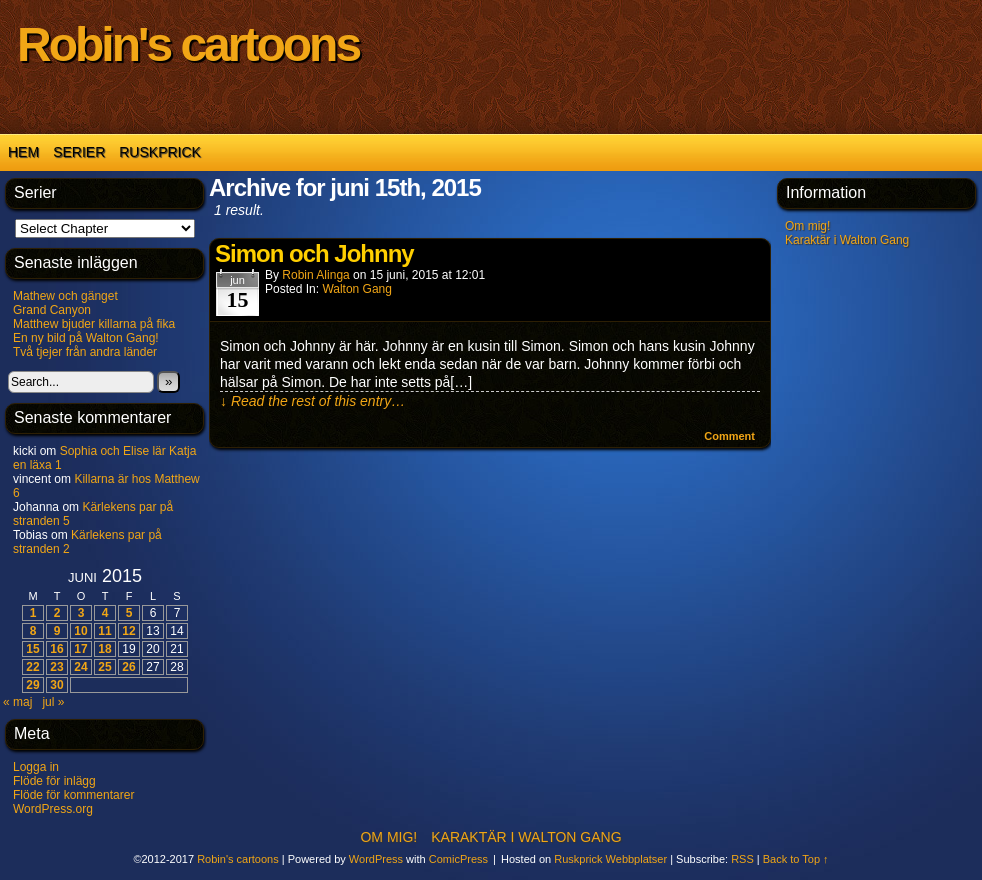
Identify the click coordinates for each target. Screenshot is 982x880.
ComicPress (458, 859)
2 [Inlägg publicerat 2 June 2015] (57, 613)
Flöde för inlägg (54, 781)
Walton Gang (357, 289)
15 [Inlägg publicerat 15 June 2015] (32, 649)
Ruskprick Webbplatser (610, 859)
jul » (53, 702)
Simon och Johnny (314, 253)
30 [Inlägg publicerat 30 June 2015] (56, 685)
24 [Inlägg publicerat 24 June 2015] (80, 667)
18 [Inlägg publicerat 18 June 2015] (104, 649)
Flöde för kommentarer (73, 795)
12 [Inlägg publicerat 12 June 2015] (128, 631)
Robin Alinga (315, 275)
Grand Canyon (52, 310)
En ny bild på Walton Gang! (86, 338)
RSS (742, 859)
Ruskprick (160, 152)
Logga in (36, 767)
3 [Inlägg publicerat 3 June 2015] (81, 613)
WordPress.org (53, 809)
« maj (17, 702)
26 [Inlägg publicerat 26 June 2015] (128, 667)
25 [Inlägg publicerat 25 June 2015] (104, 667)
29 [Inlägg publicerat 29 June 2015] (32, 685)
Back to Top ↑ (796, 859)
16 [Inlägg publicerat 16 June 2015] (56, 649)
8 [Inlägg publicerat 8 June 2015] (33, 631)
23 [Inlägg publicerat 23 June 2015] (56, 667)
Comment (729, 436)
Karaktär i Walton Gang (847, 240)
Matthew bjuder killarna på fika (94, 324)
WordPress (376, 859)
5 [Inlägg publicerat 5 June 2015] (129, 613)
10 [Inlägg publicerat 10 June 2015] (80, 631)
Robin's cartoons (188, 44)
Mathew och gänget (65, 296)
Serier (79, 152)
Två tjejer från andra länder (85, 352)
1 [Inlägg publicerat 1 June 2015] (33, 613)
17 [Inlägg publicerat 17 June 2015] (80, 649)
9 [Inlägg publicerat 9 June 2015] (57, 631)
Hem (23, 152)
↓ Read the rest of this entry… (312, 401)
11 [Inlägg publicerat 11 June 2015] (104, 631)
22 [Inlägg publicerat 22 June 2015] (32, 667)
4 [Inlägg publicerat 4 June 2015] (105, 613)
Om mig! (807, 226)
